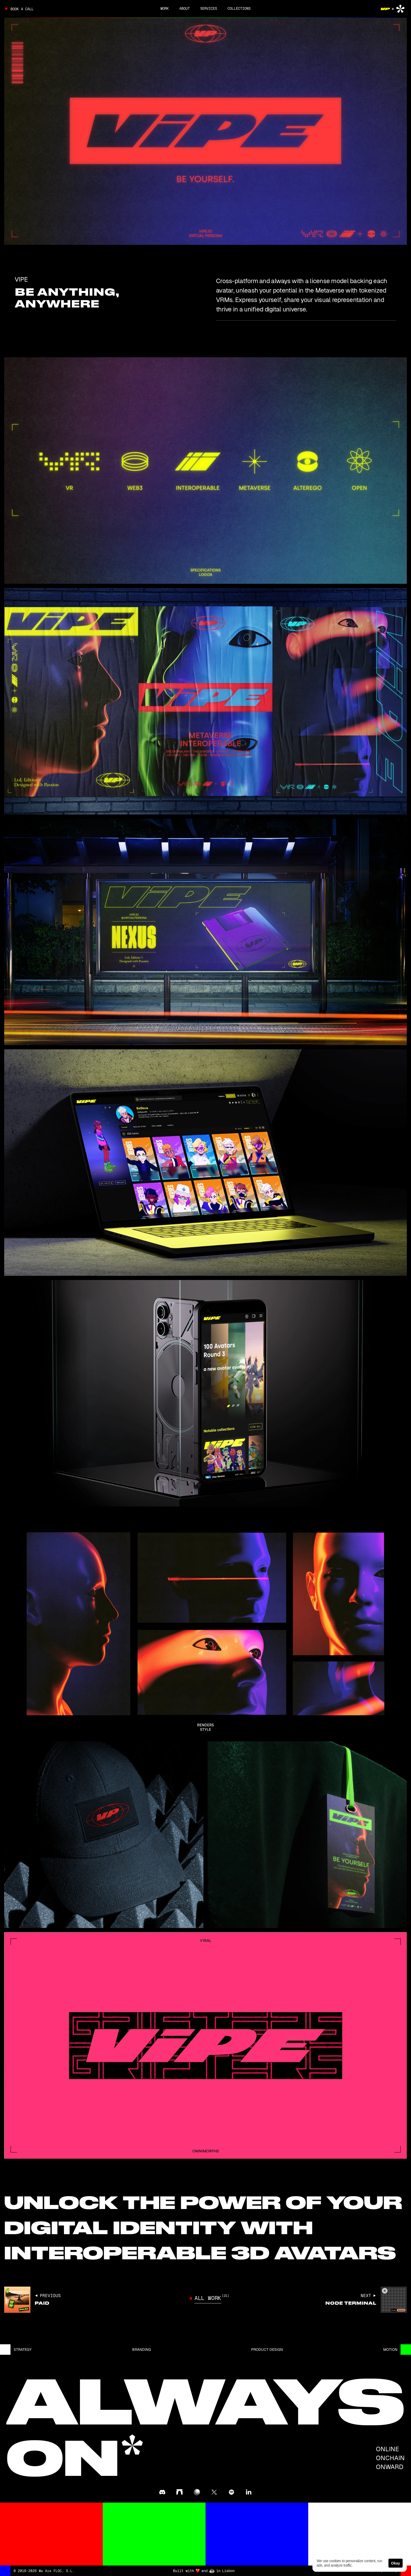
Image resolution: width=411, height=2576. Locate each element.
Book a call (22, 9)
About (184, 8)
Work (164, 8)
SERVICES (208, 8)
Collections (239, 8)
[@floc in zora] (197, 2492)
